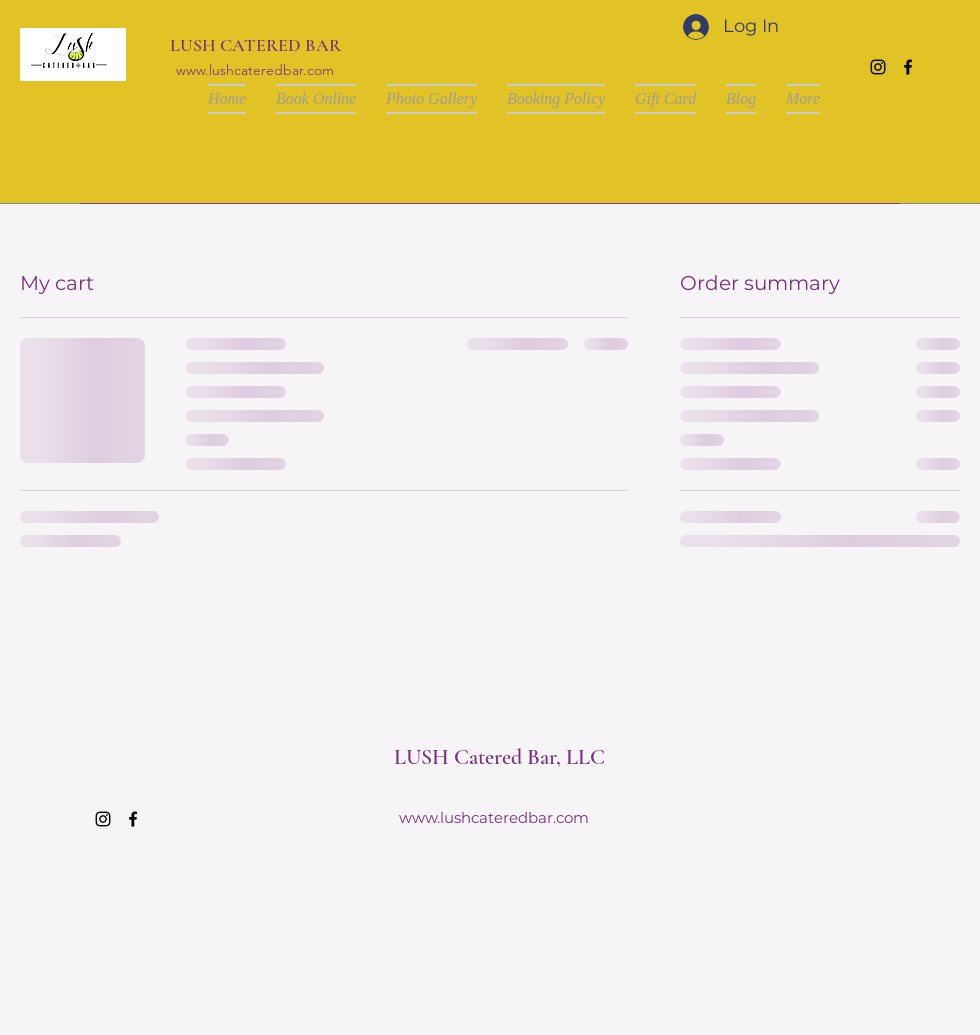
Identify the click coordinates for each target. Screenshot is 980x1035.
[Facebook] (908, 67)
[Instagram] (878, 67)
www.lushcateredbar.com (255, 70)
